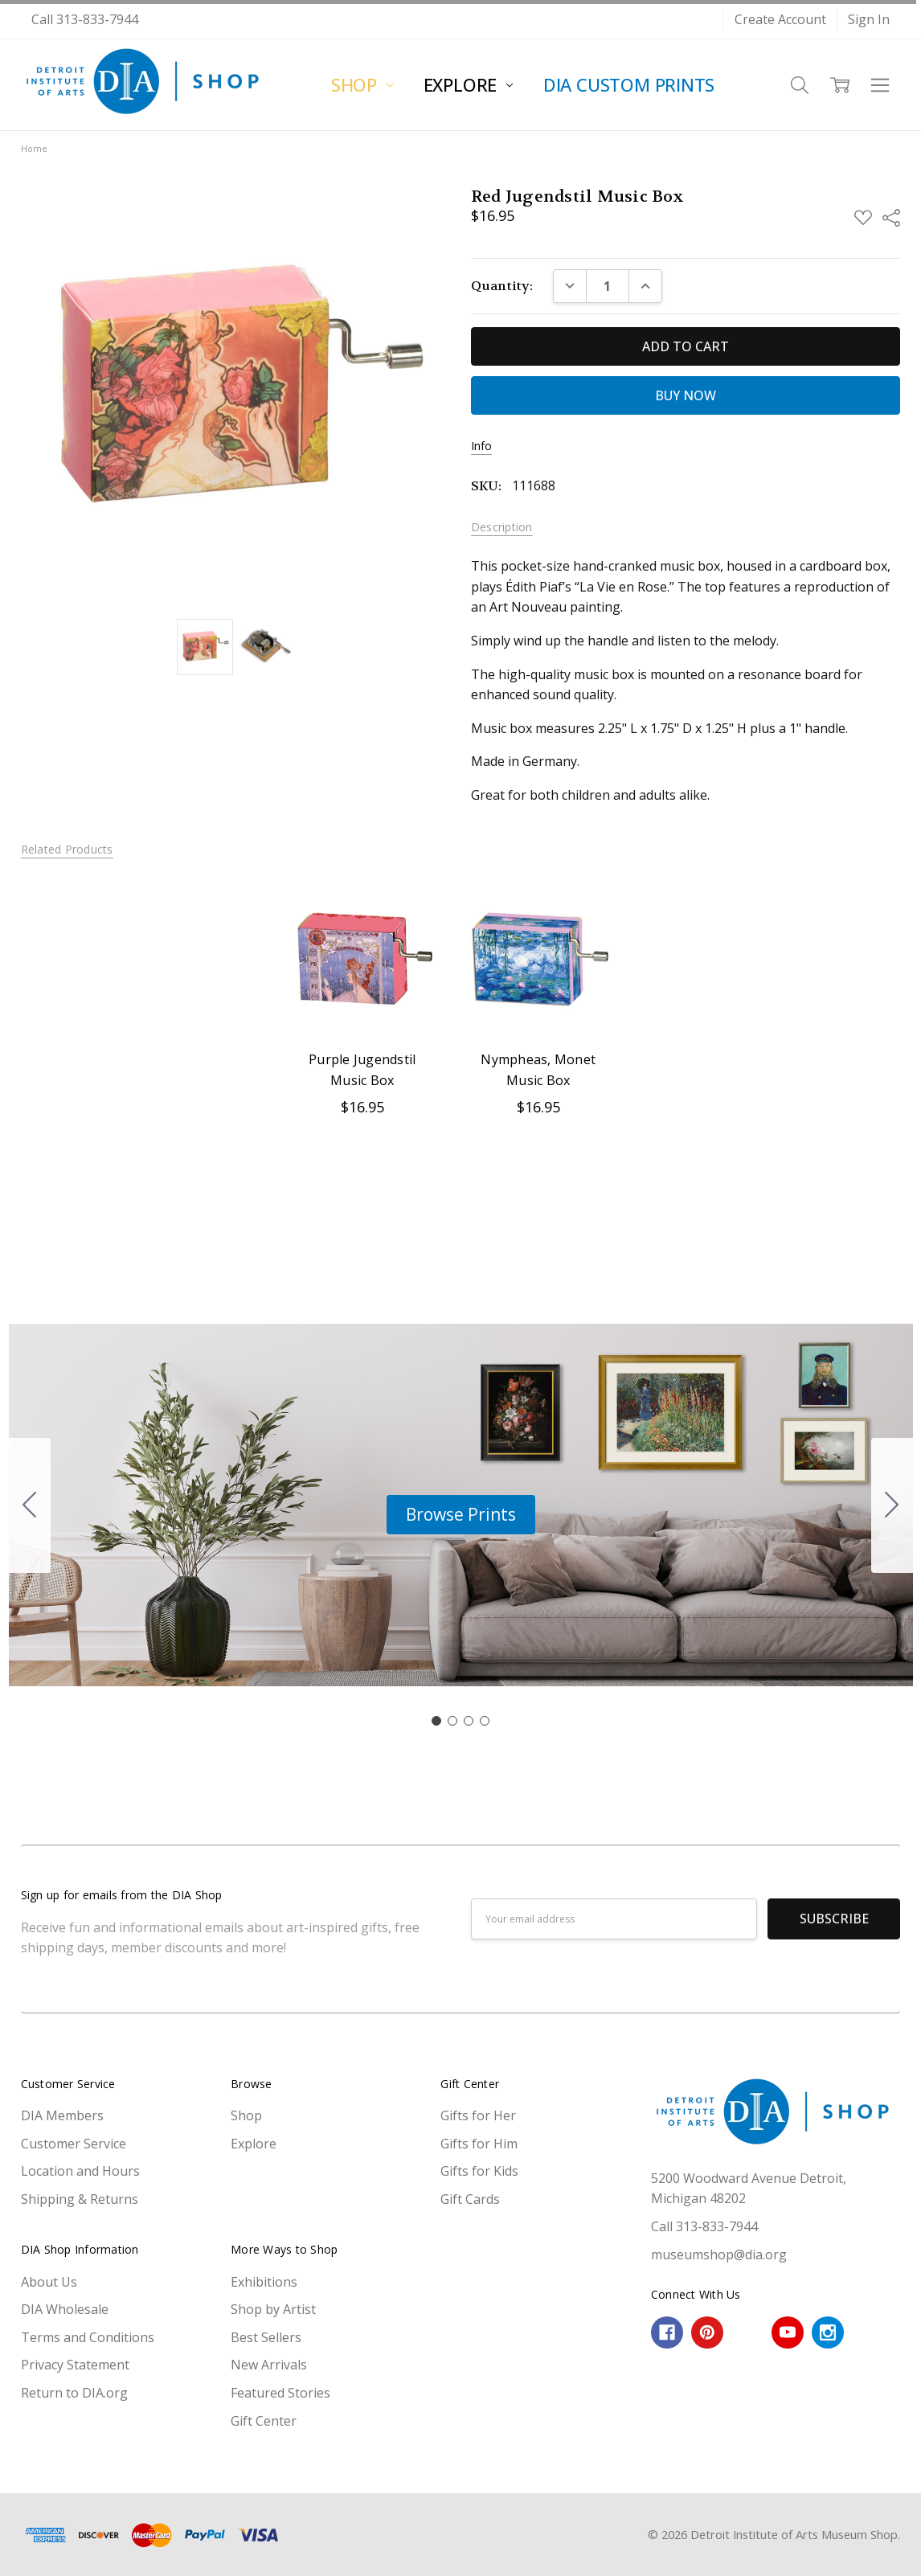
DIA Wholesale (64, 2309)
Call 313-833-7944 (84, 19)
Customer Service (73, 2143)
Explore (468, 84)
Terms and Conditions (87, 2337)
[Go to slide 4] (30, 1505)
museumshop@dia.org (719, 2254)
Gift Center (264, 2421)
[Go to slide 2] (892, 1505)
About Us (49, 2282)
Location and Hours (80, 2171)
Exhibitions (264, 2282)
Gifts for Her (478, 2115)
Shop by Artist (273, 2309)
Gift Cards (470, 2199)
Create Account (780, 19)
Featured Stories (280, 2393)
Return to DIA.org (74, 2393)
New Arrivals (269, 2364)
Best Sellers (266, 2337)
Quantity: (502, 285)
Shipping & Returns (79, 2199)
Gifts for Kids (479, 2171)
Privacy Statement (75, 2364)
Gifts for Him (479, 2143)
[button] (461, 1515)
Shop (362, 84)
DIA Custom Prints (628, 84)
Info (481, 446)
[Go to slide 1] (436, 1721)
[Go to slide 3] (468, 1721)
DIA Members (62, 2115)
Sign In (869, 19)
